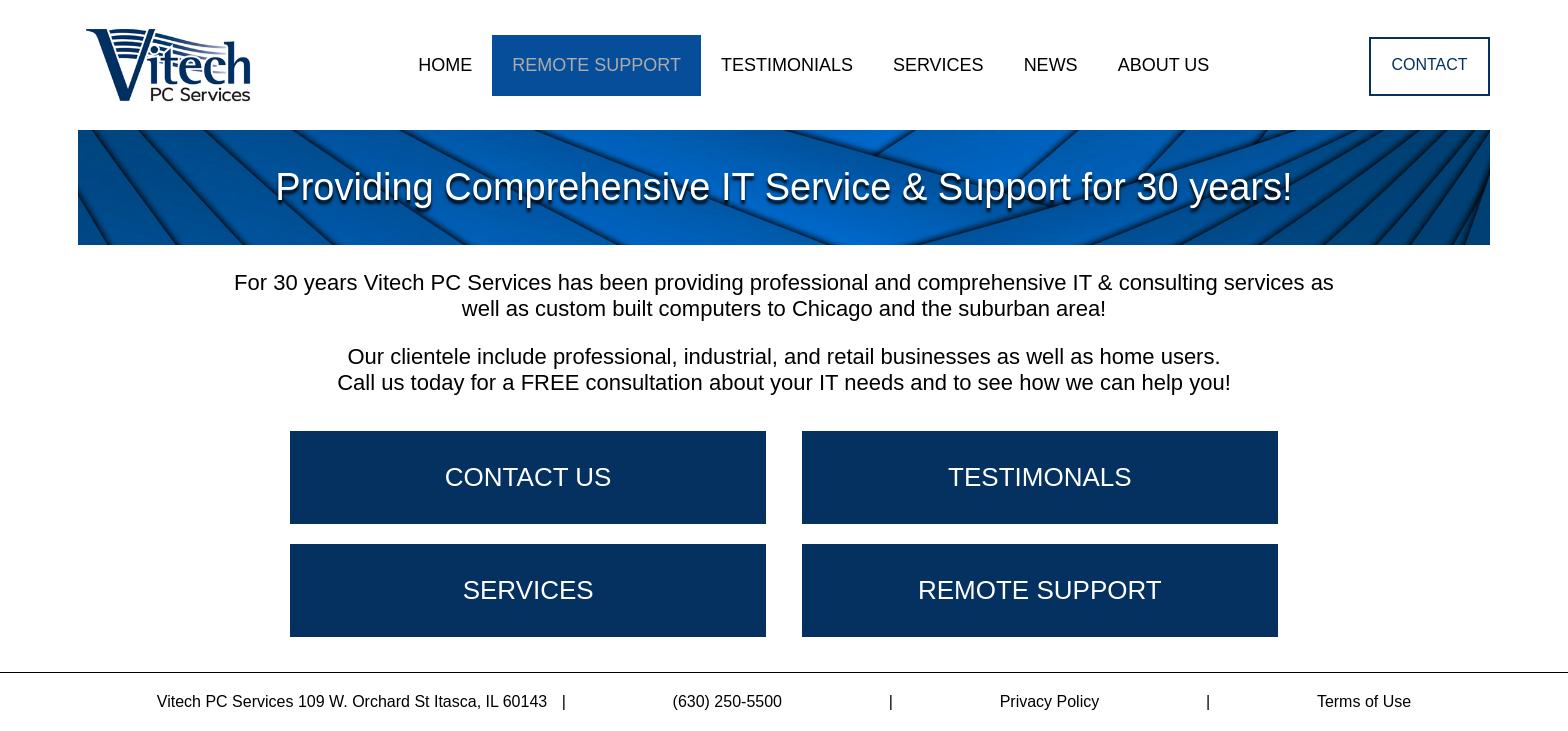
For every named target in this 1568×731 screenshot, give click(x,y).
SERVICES (938, 65)
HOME (445, 65)
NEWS (1051, 65)
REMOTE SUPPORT (596, 65)
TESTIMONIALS (787, 65)
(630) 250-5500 (727, 701)
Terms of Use (1364, 701)
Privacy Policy (1050, 701)
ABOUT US (1164, 65)
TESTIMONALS (1039, 477)
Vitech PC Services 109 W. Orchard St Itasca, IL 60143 (361, 701)
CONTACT (1429, 64)
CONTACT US (528, 477)
